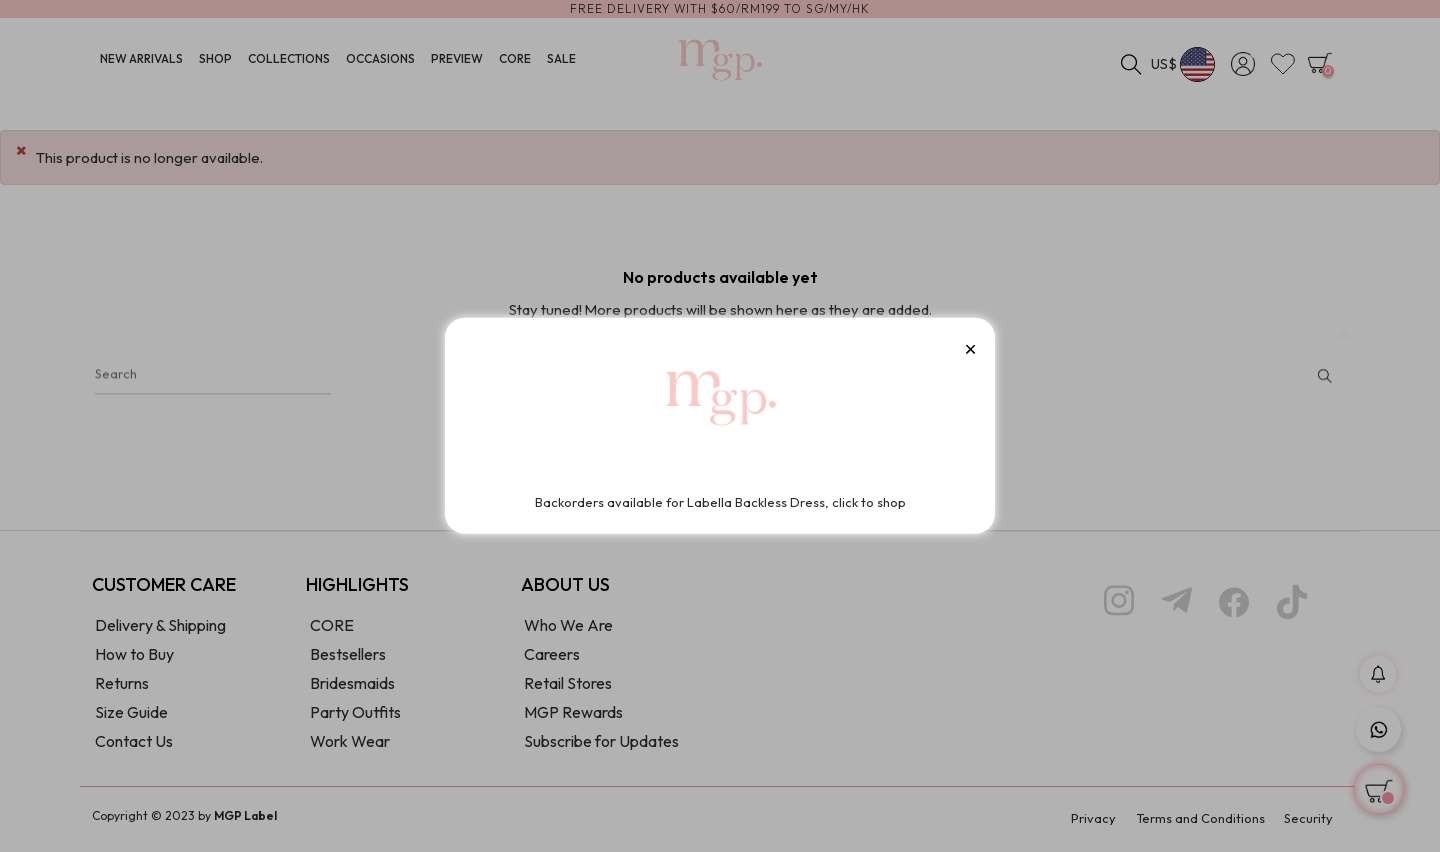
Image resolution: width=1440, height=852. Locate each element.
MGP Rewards (573, 717)
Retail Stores (568, 688)
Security (1307, 822)
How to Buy (134, 659)
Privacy (1079, 822)
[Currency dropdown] (1183, 65)
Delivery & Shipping (160, 630)
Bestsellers (348, 659)
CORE (332, 630)
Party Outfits (355, 717)
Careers (552, 659)
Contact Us (134, 746)
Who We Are (568, 630)
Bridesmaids (352, 688)
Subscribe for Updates (601, 746)
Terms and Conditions (1192, 822)
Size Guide (131, 717)
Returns (122, 688)
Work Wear (350, 746)
